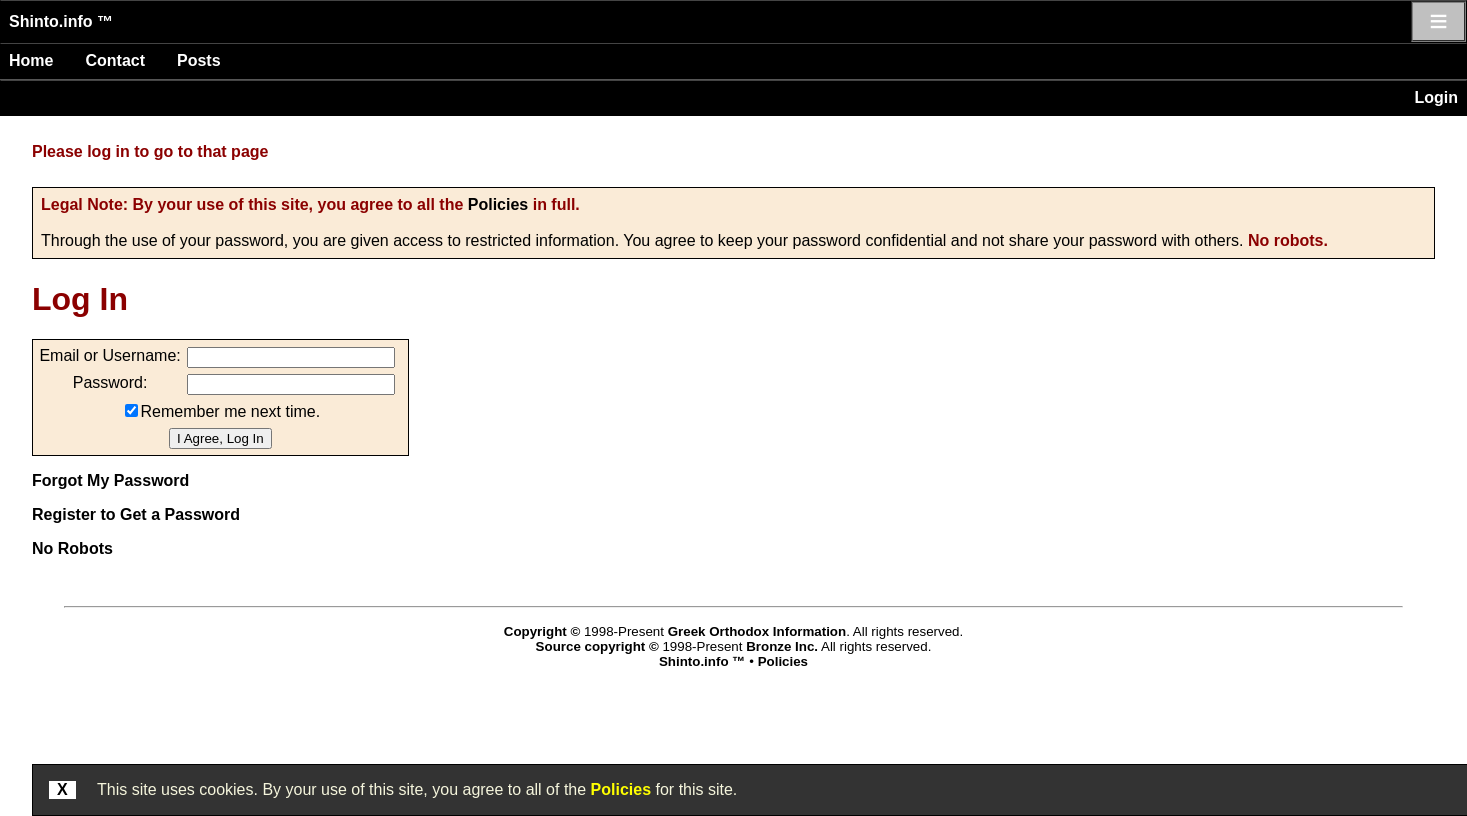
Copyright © (542, 631)
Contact (115, 60)
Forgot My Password (110, 480)
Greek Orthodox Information (757, 631)
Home (31, 60)
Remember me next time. (231, 411)
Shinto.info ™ (61, 21)
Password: (110, 382)
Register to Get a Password (136, 514)
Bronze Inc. (782, 646)
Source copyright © (597, 646)
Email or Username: (109, 355)
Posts (199, 60)
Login (1436, 97)
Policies (498, 204)
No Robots (72, 548)
